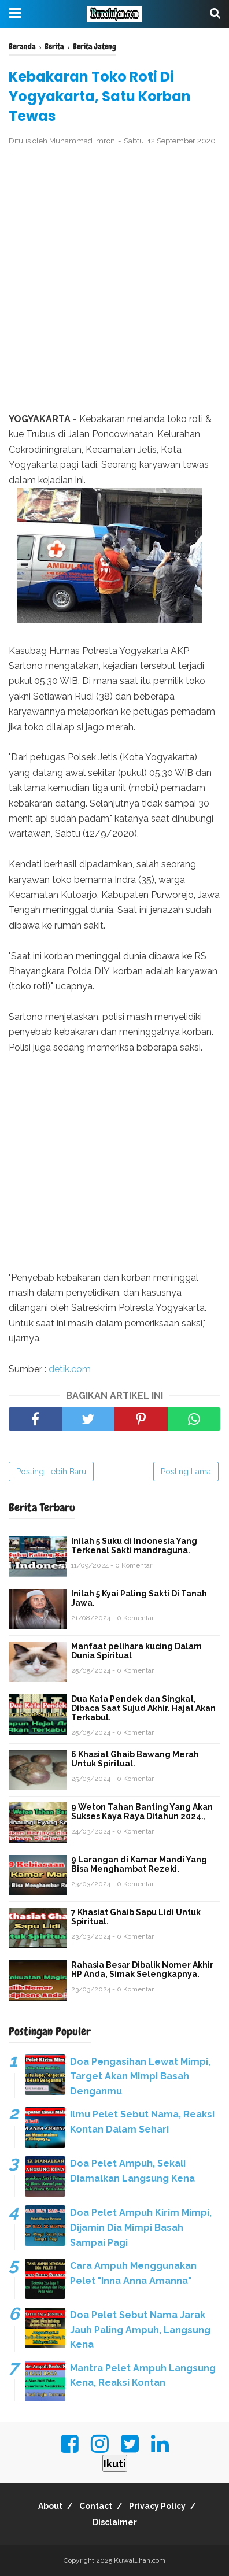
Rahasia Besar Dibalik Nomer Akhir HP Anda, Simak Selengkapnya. (142, 1969)
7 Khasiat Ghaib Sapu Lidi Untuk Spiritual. (136, 1917)
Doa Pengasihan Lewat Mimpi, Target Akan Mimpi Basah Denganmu (140, 2076)
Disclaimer (115, 2522)
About (50, 2506)
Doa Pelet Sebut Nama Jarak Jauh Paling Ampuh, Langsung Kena (140, 2329)
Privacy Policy (157, 2506)
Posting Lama (186, 1471)
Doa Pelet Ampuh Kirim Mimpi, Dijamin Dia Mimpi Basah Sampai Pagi (141, 2227)
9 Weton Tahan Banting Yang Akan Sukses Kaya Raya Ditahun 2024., (142, 1811)
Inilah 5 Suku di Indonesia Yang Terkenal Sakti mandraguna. (134, 1545)
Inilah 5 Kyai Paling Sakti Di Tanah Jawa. (139, 1598)
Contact (95, 2506)
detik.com (70, 1368)
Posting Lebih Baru (51, 1471)
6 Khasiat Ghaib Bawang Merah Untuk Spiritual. (135, 1759)
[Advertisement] (114, 285)
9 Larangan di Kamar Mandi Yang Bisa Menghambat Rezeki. (139, 1864)
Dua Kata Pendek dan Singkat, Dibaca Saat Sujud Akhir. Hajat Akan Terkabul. (143, 1708)
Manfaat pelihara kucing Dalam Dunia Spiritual (136, 1651)
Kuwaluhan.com (139, 2560)
